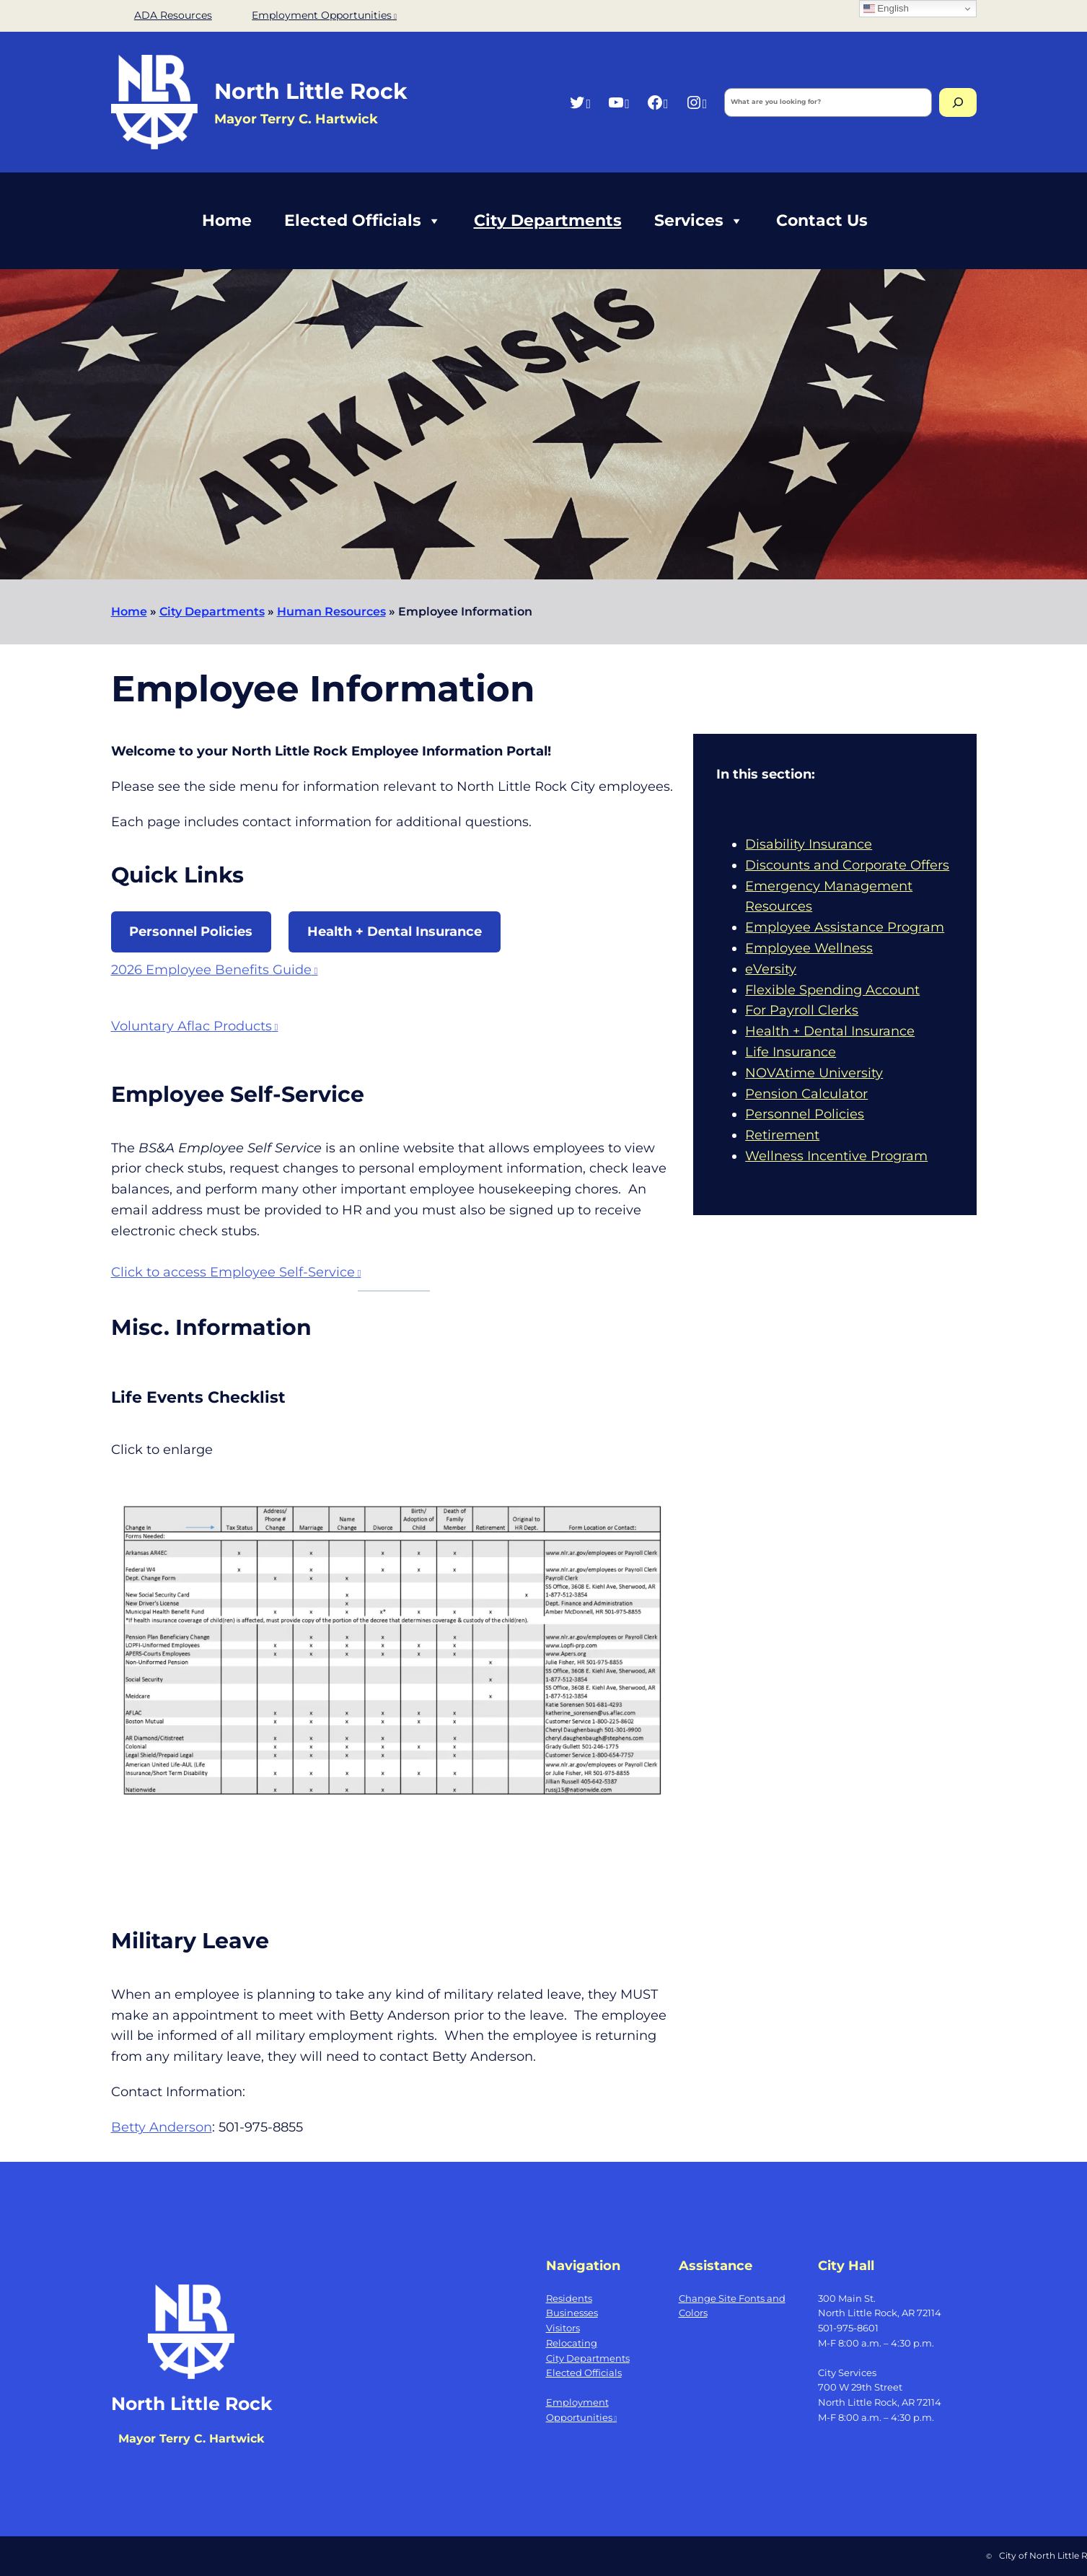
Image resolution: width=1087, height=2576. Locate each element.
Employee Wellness (809, 948)
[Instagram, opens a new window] (696, 102)
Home (227, 220)
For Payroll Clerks (801, 1010)
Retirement (782, 1135)
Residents (569, 2298)
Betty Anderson (161, 2127)
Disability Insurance (808, 844)
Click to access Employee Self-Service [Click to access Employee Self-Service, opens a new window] (236, 1272)
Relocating (571, 2343)
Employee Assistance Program (844, 927)
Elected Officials (362, 221)
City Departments (548, 220)
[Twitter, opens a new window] (579, 102)
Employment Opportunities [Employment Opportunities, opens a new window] (324, 15)
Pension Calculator (806, 1094)
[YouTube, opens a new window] (618, 102)
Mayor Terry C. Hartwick (191, 2438)
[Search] (958, 102)
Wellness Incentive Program (836, 1156)
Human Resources (331, 611)
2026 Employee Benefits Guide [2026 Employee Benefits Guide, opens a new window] (214, 970)
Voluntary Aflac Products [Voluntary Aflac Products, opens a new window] (194, 1026)
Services (699, 221)
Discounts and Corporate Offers (847, 865)
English (886, 8)
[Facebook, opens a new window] (657, 102)
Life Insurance (790, 1052)
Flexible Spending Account (832, 990)
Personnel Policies (190, 931)
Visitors (563, 2328)
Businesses (572, 2312)
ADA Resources (173, 15)
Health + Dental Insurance (394, 931)
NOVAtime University (814, 1073)
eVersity (770, 969)
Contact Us (822, 220)
